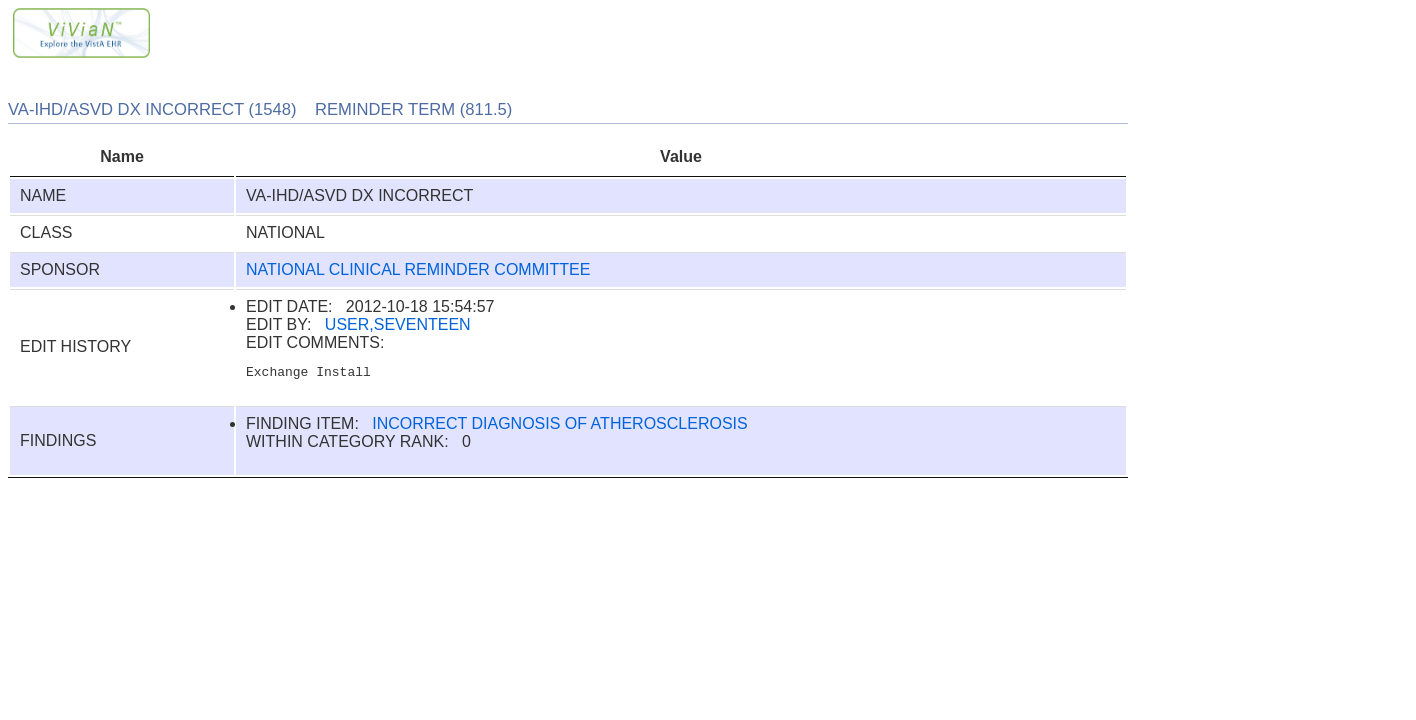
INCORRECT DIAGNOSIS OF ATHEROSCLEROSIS (559, 426)
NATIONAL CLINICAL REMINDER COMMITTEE (418, 269)
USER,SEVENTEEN (398, 324)
